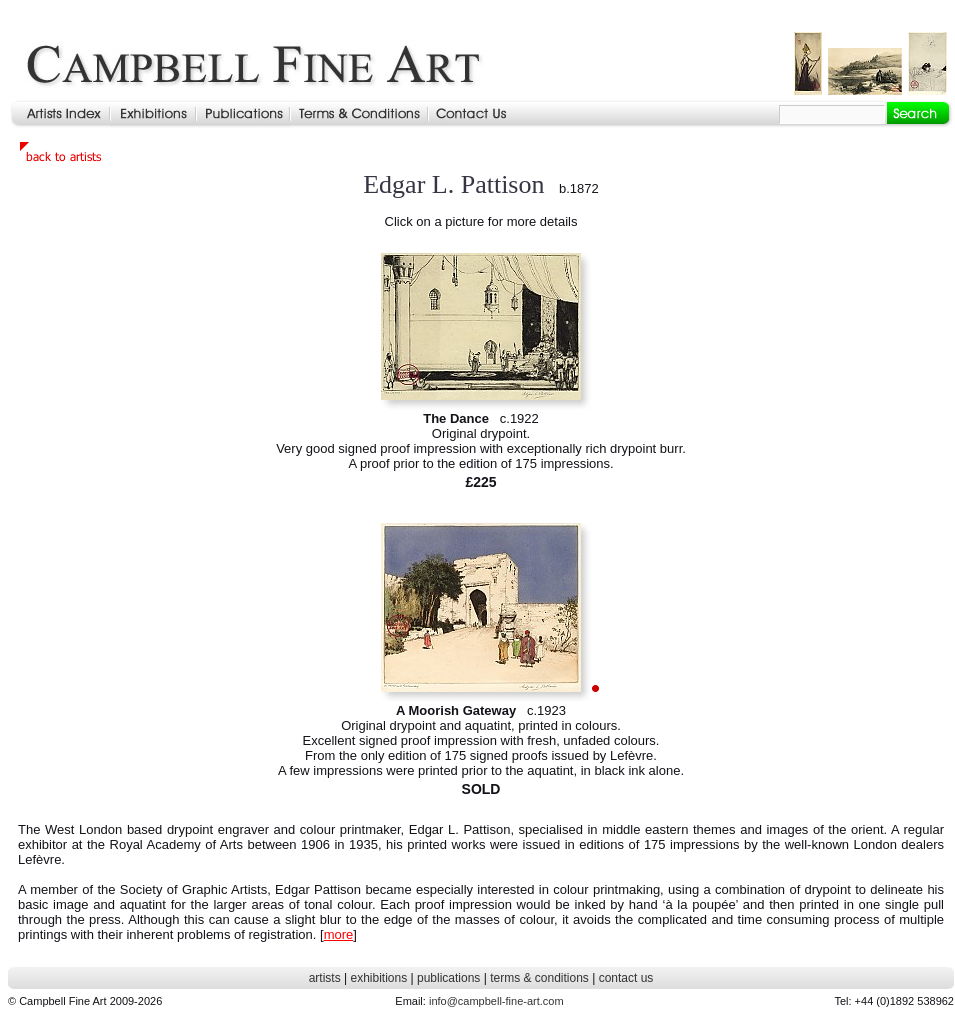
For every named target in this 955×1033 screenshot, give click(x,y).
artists (325, 978)
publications (448, 978)
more (339, 934)
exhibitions (378, 978)
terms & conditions (539, 978)
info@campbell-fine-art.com (496, 1001)
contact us (626, 978)
